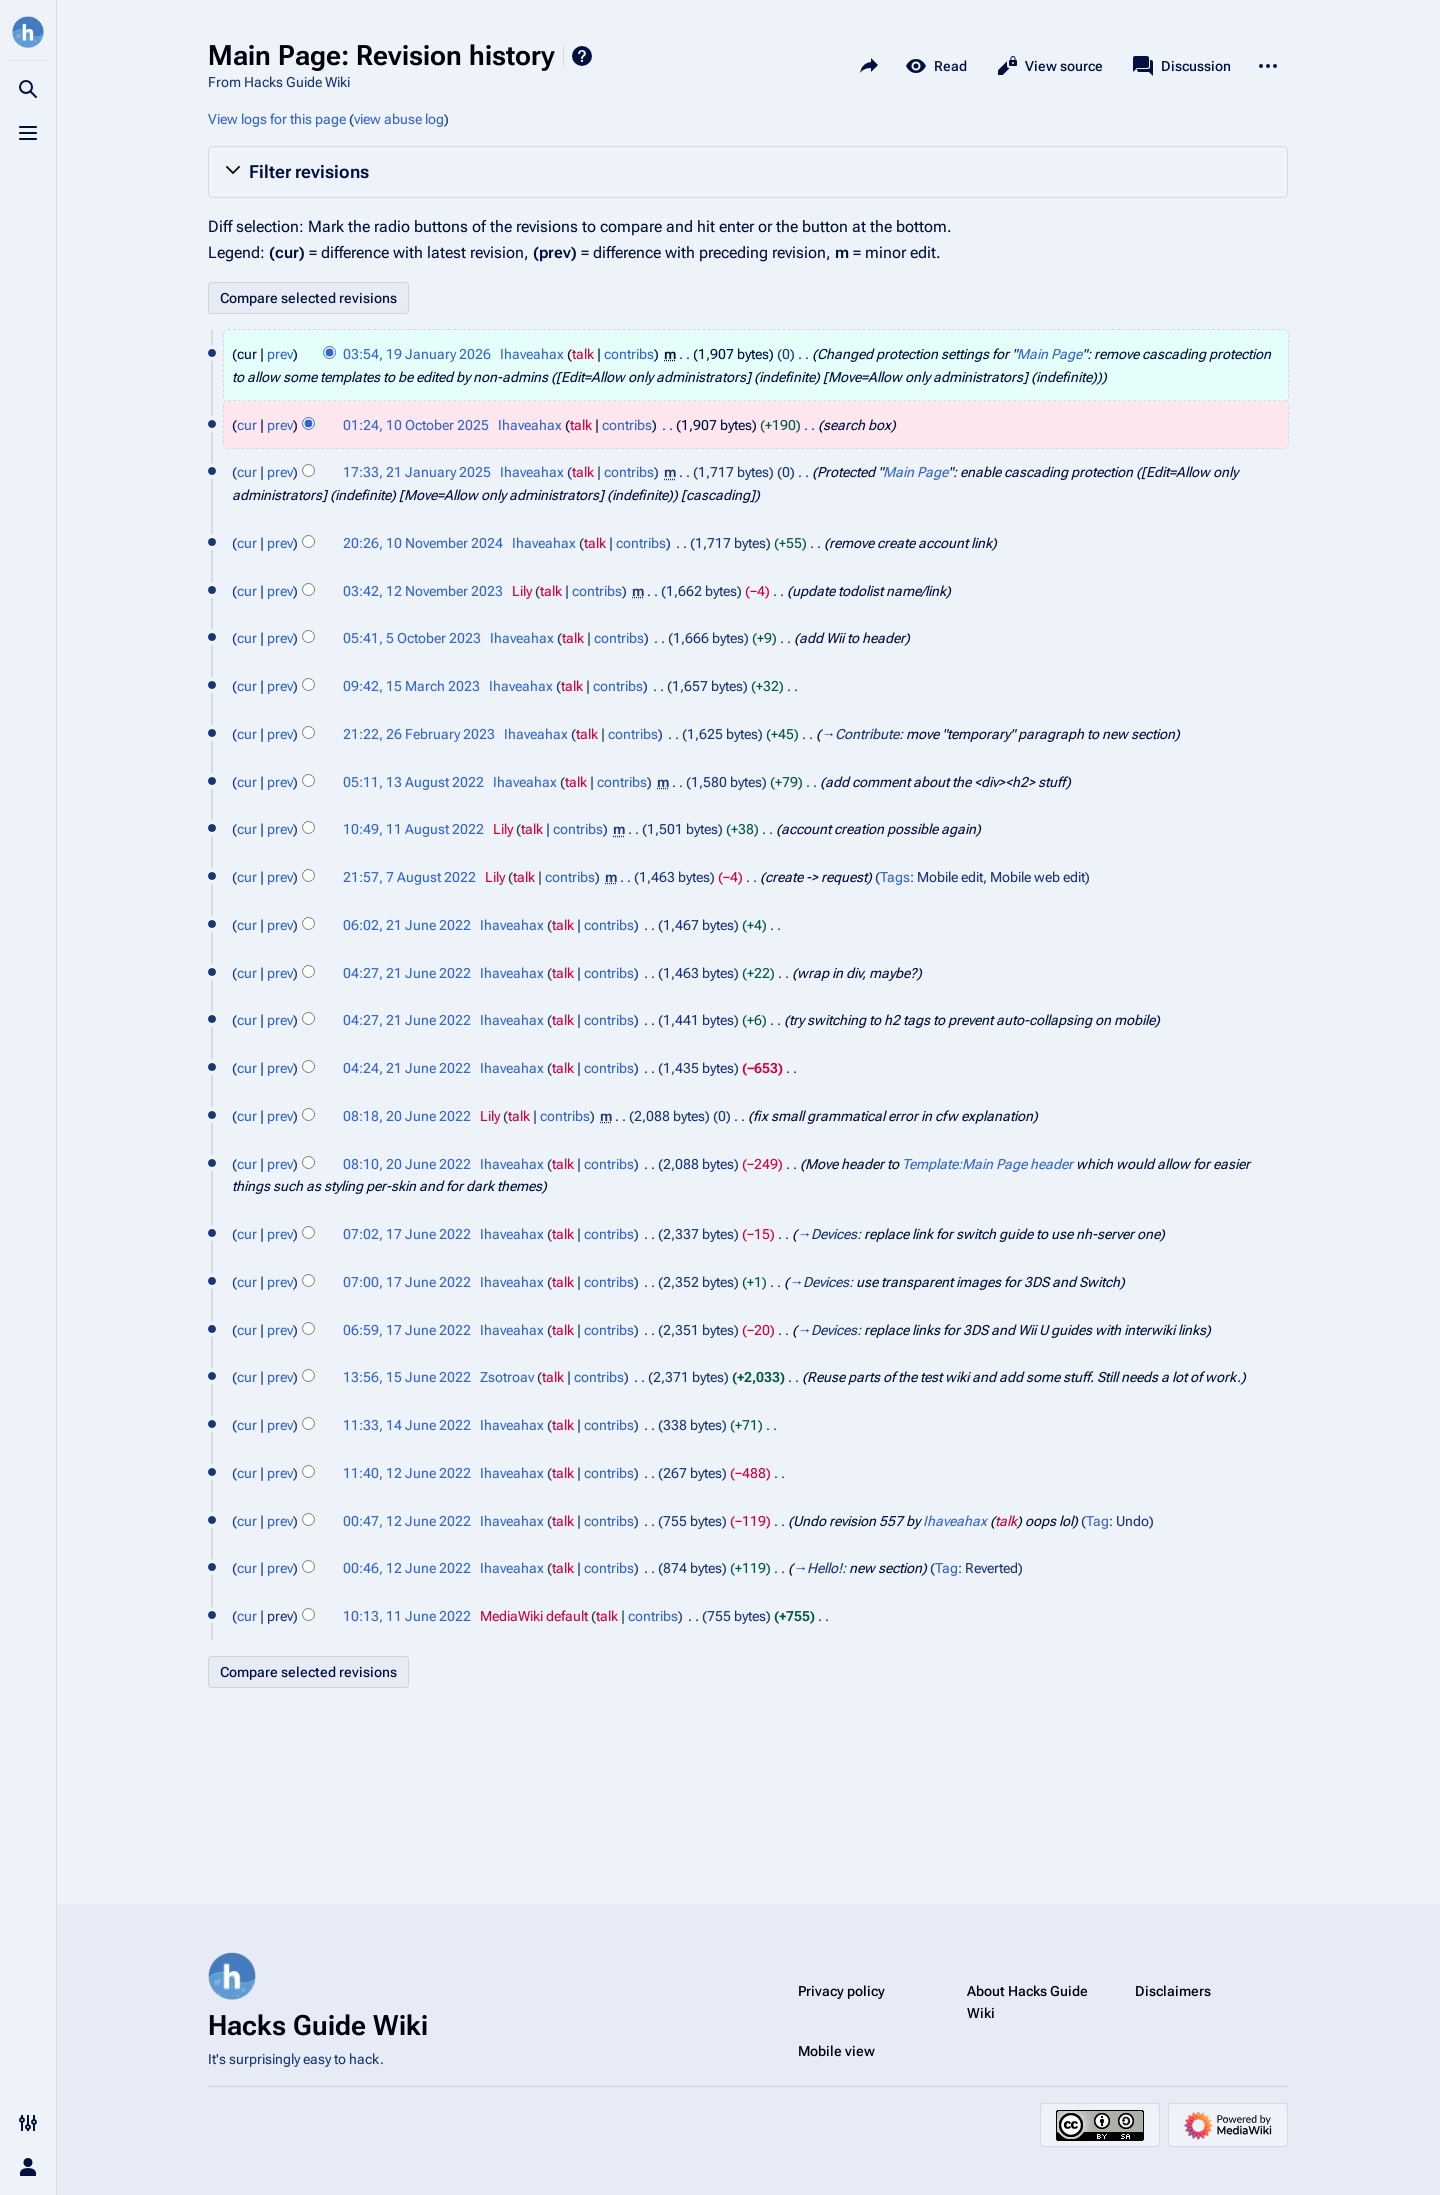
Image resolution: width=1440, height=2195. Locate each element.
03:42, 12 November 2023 (423, 591)
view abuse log (399, 119)
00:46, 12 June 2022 (407, 1568)
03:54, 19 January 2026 (417, 354)
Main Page (1049, 354)
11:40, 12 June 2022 (407, 1473)
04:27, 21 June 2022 (407, 973)
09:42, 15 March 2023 (411, 686)
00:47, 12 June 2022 (407, 1521)
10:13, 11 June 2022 (407, 1616)
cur (247, 425)
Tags (895, 877)
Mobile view (836, 2051)
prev (280, 354)
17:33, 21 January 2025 (417, 472)
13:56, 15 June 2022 (407, 1377)
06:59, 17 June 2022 (407, 1330)
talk (583, 354)
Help (582, 56)
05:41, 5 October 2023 (412, 638)
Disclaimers (1173, 1991)
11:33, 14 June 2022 (407, 1425)
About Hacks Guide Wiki (1027, 2002)
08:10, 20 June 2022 (407, 1164)
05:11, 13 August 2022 (413, 782)
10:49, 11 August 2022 (413, 829)
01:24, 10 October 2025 (416, 425)
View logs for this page (277, 119)
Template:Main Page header (987, 1164)
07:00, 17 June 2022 (407, 1282)
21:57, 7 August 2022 (409, 877)
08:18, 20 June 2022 (407, 1116)
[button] (748, 172)
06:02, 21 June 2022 (407, 925)
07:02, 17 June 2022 (407, 1234)
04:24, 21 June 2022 (407, 1068)
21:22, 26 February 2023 (419, 734)
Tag (1097, 1521)
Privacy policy (841, 1991)
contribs (629, 354)
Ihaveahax (955, 1521)
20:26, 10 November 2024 (423, 543)
